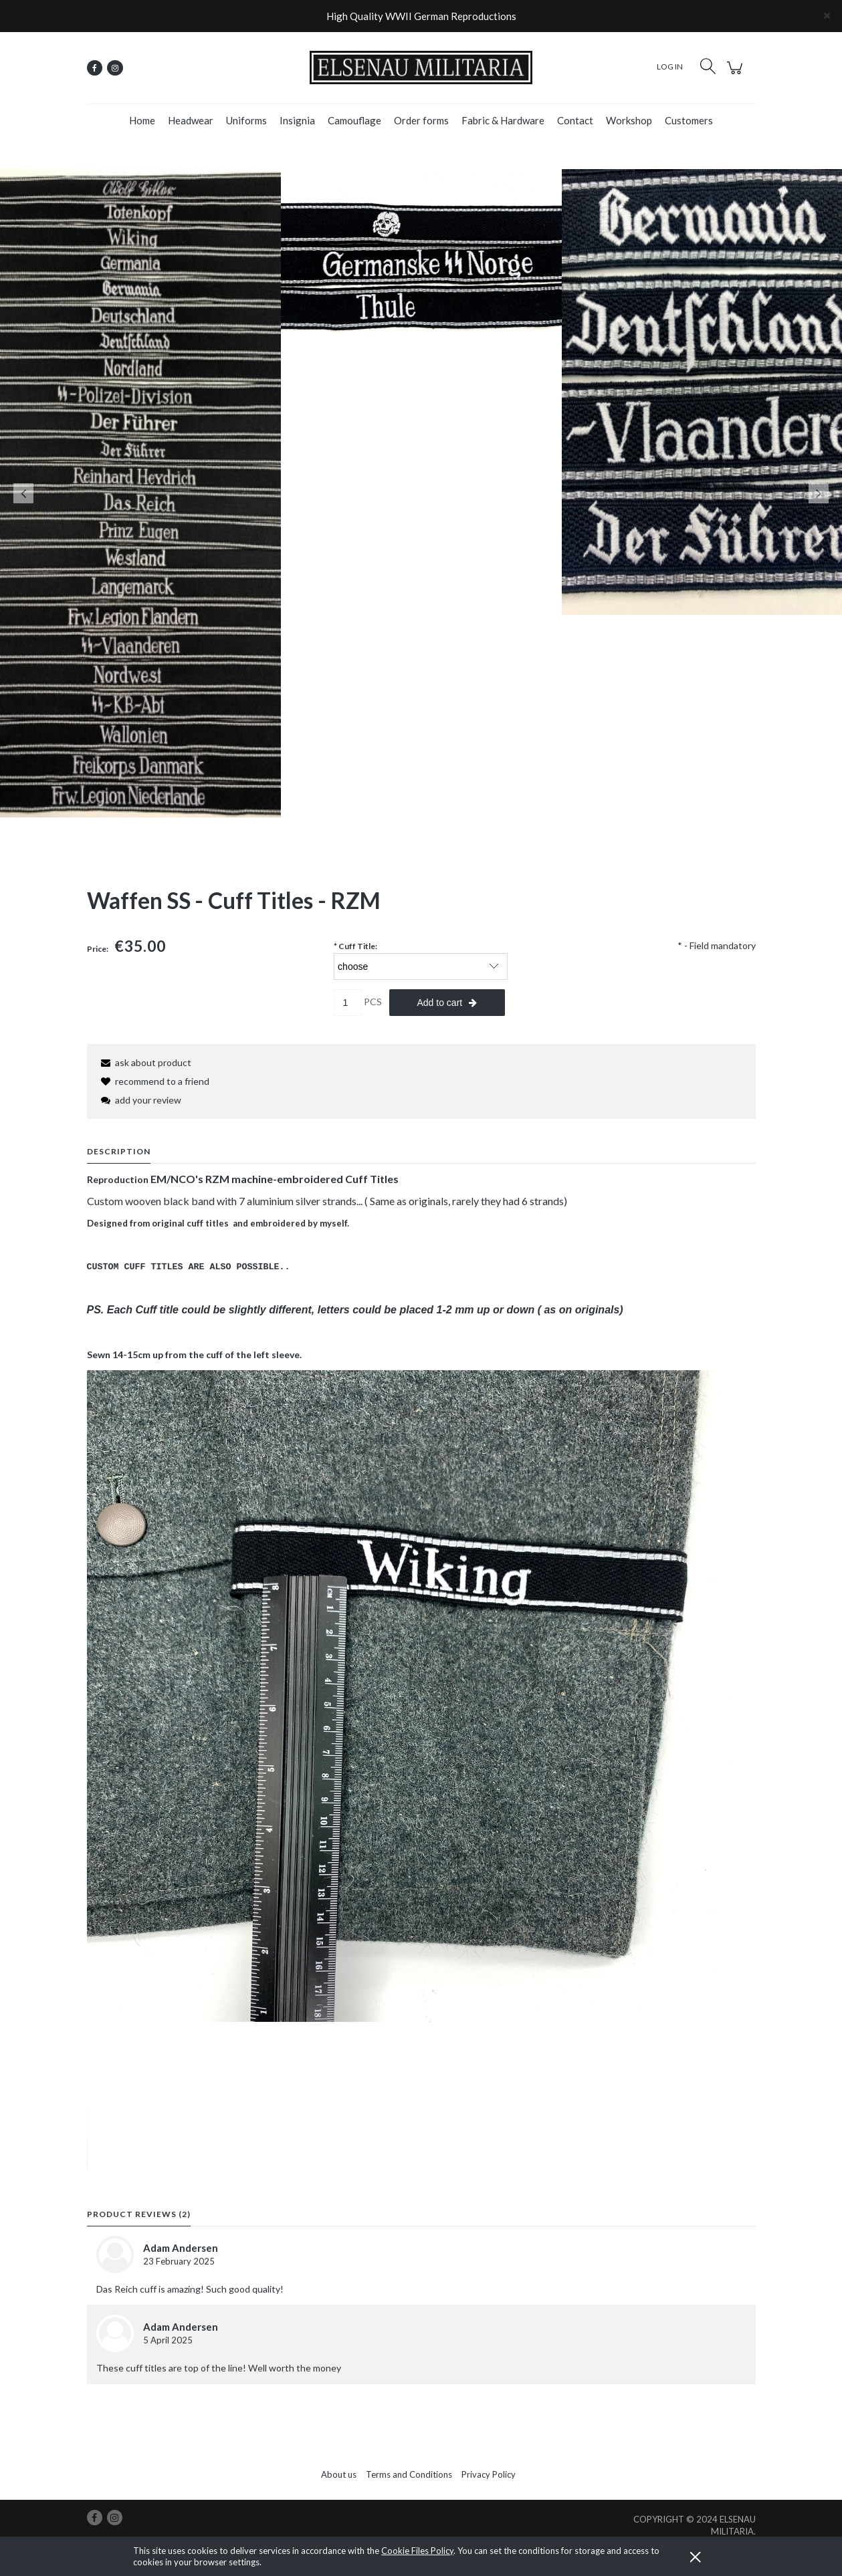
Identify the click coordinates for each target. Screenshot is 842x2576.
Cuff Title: (355, 946)
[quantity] (348, 1002)
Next (819, 493)
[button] (143, 1062)
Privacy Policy (488, 2474)
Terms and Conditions (409, 2474)
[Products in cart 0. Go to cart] (736, 74)
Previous (23, 493)
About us (338, 2474)
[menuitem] (142, 120)
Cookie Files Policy (417, 2550)
